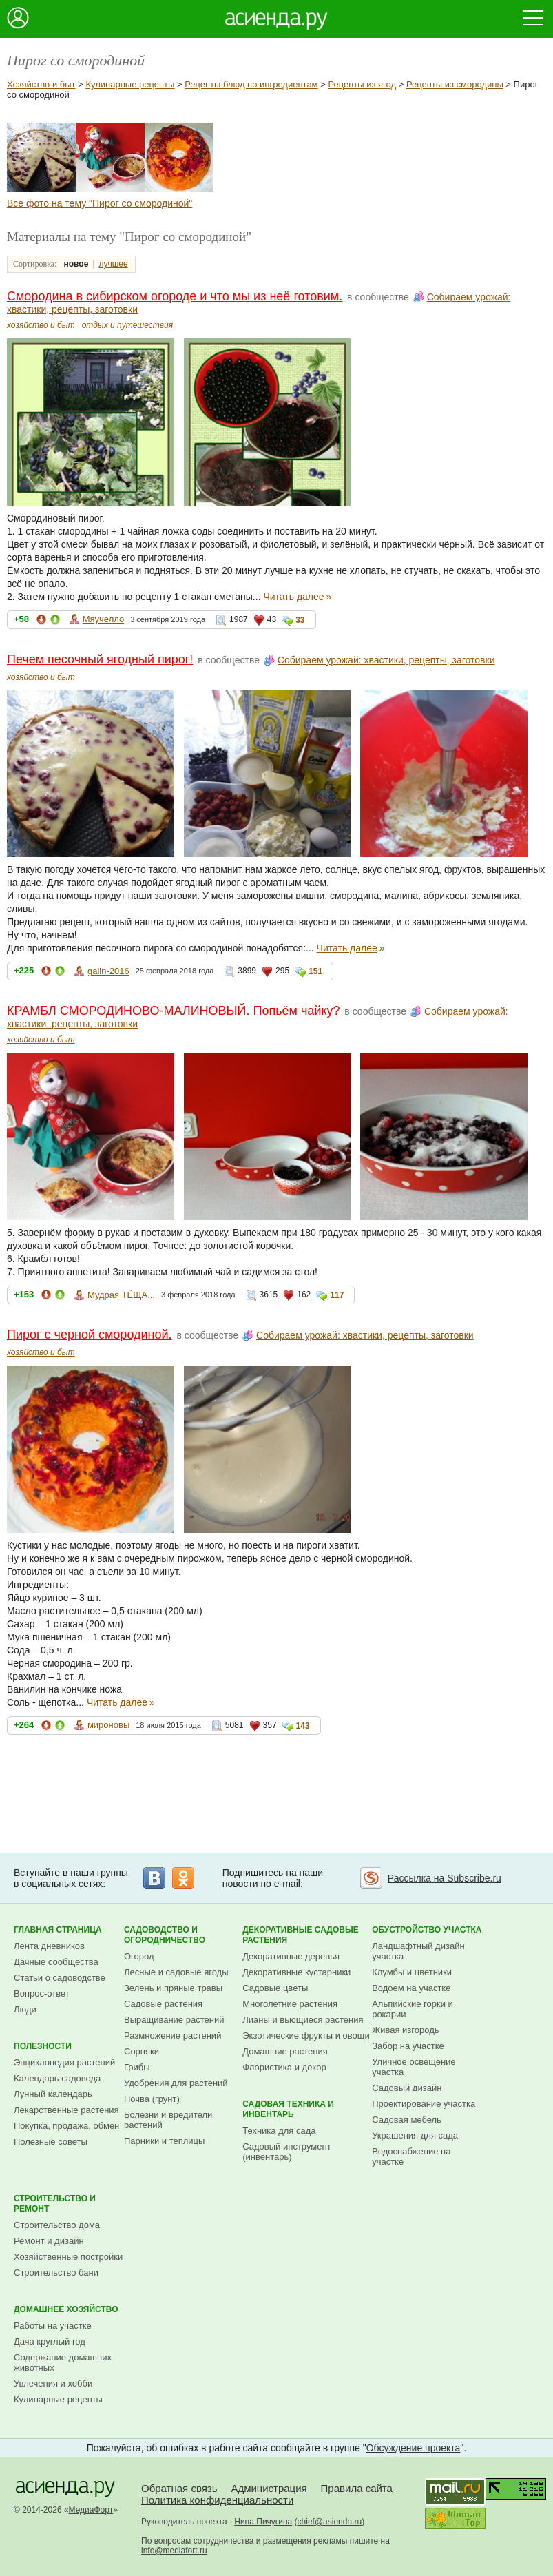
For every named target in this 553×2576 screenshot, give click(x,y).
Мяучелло (104, 619)
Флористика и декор (284, 2067)
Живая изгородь (405, 2030)
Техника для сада (278, 2130)
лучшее (112, 264)
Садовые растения (163, 2004)
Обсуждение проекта (413, 2447)
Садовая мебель (406, 2119)
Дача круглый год (49, 2341)
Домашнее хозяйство (66, 2309)
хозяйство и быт (41, 325)
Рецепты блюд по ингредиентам (251, 84)
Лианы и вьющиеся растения (302, 2020)
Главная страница (58, 1930)
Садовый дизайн (406, 2088)
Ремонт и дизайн (49, 2241)
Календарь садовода (57, 2078)
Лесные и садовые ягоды (176, 1972)
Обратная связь (179, 2488)
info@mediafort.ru (174, 2550)
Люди (25, 2009)
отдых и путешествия (128, 325)
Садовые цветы (275, 1988)
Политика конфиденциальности (217, 2500)
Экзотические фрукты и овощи (306, 2035)
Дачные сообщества (56, 1962)
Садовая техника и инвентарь (288, 2109)
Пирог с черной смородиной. (89, 1334)
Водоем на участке (411, 1988)
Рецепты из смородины (454, 84)
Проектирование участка (423, 2104)
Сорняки (141, 2051)
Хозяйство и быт (41, 84)
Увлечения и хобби (53, 2383)
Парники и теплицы (164, 2141)
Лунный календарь (53, 2094)
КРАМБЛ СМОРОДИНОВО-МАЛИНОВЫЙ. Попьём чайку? (173, 1011)
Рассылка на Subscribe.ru (444, 1878)
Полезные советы (50, 2141)
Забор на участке (408, 2046)
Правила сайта (357, 2488)
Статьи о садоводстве (59, 1977)
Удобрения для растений (176, 2083)
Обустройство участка (426, 1930)
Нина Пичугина (263, 2521)
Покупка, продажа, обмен (66, 2126)
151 (315, 971)
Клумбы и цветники (412, 1972)
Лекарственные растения (66, 2110)
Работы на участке (53, 2325)
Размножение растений (172, 2035)
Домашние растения (285, 2051)
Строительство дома (57, 2225)
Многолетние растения (289, 2004)
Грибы (137, 2067)
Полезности (43, 2046)
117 (337, 1295)
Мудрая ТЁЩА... (121, 1295)
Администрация (268, 2488)
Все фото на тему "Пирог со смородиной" (99, 203)
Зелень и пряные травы (173, 1988)
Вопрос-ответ (42, 1993)
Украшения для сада (415, 2135)
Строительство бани (56, 2272)
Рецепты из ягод (362, 84)
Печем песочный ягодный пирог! (100, 659)
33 (299, 620)
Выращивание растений (174, 2020)
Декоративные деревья (291, 1956)
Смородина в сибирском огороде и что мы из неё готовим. (174, 296)
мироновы (108, 1725)
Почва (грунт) (152, 2099)
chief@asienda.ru (330, 2521)
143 (303, 1726)
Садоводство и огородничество (164, 1935)
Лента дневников (49, 1946)
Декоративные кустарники (296, 1972)
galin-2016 (108, 971)
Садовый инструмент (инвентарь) (286, 2151)
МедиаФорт (91, 2510)
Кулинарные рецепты (129, 84)
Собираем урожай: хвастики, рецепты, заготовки (386, 660)
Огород (139, 1956)
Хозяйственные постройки (68, 2257)
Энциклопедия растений (64, 2062)
